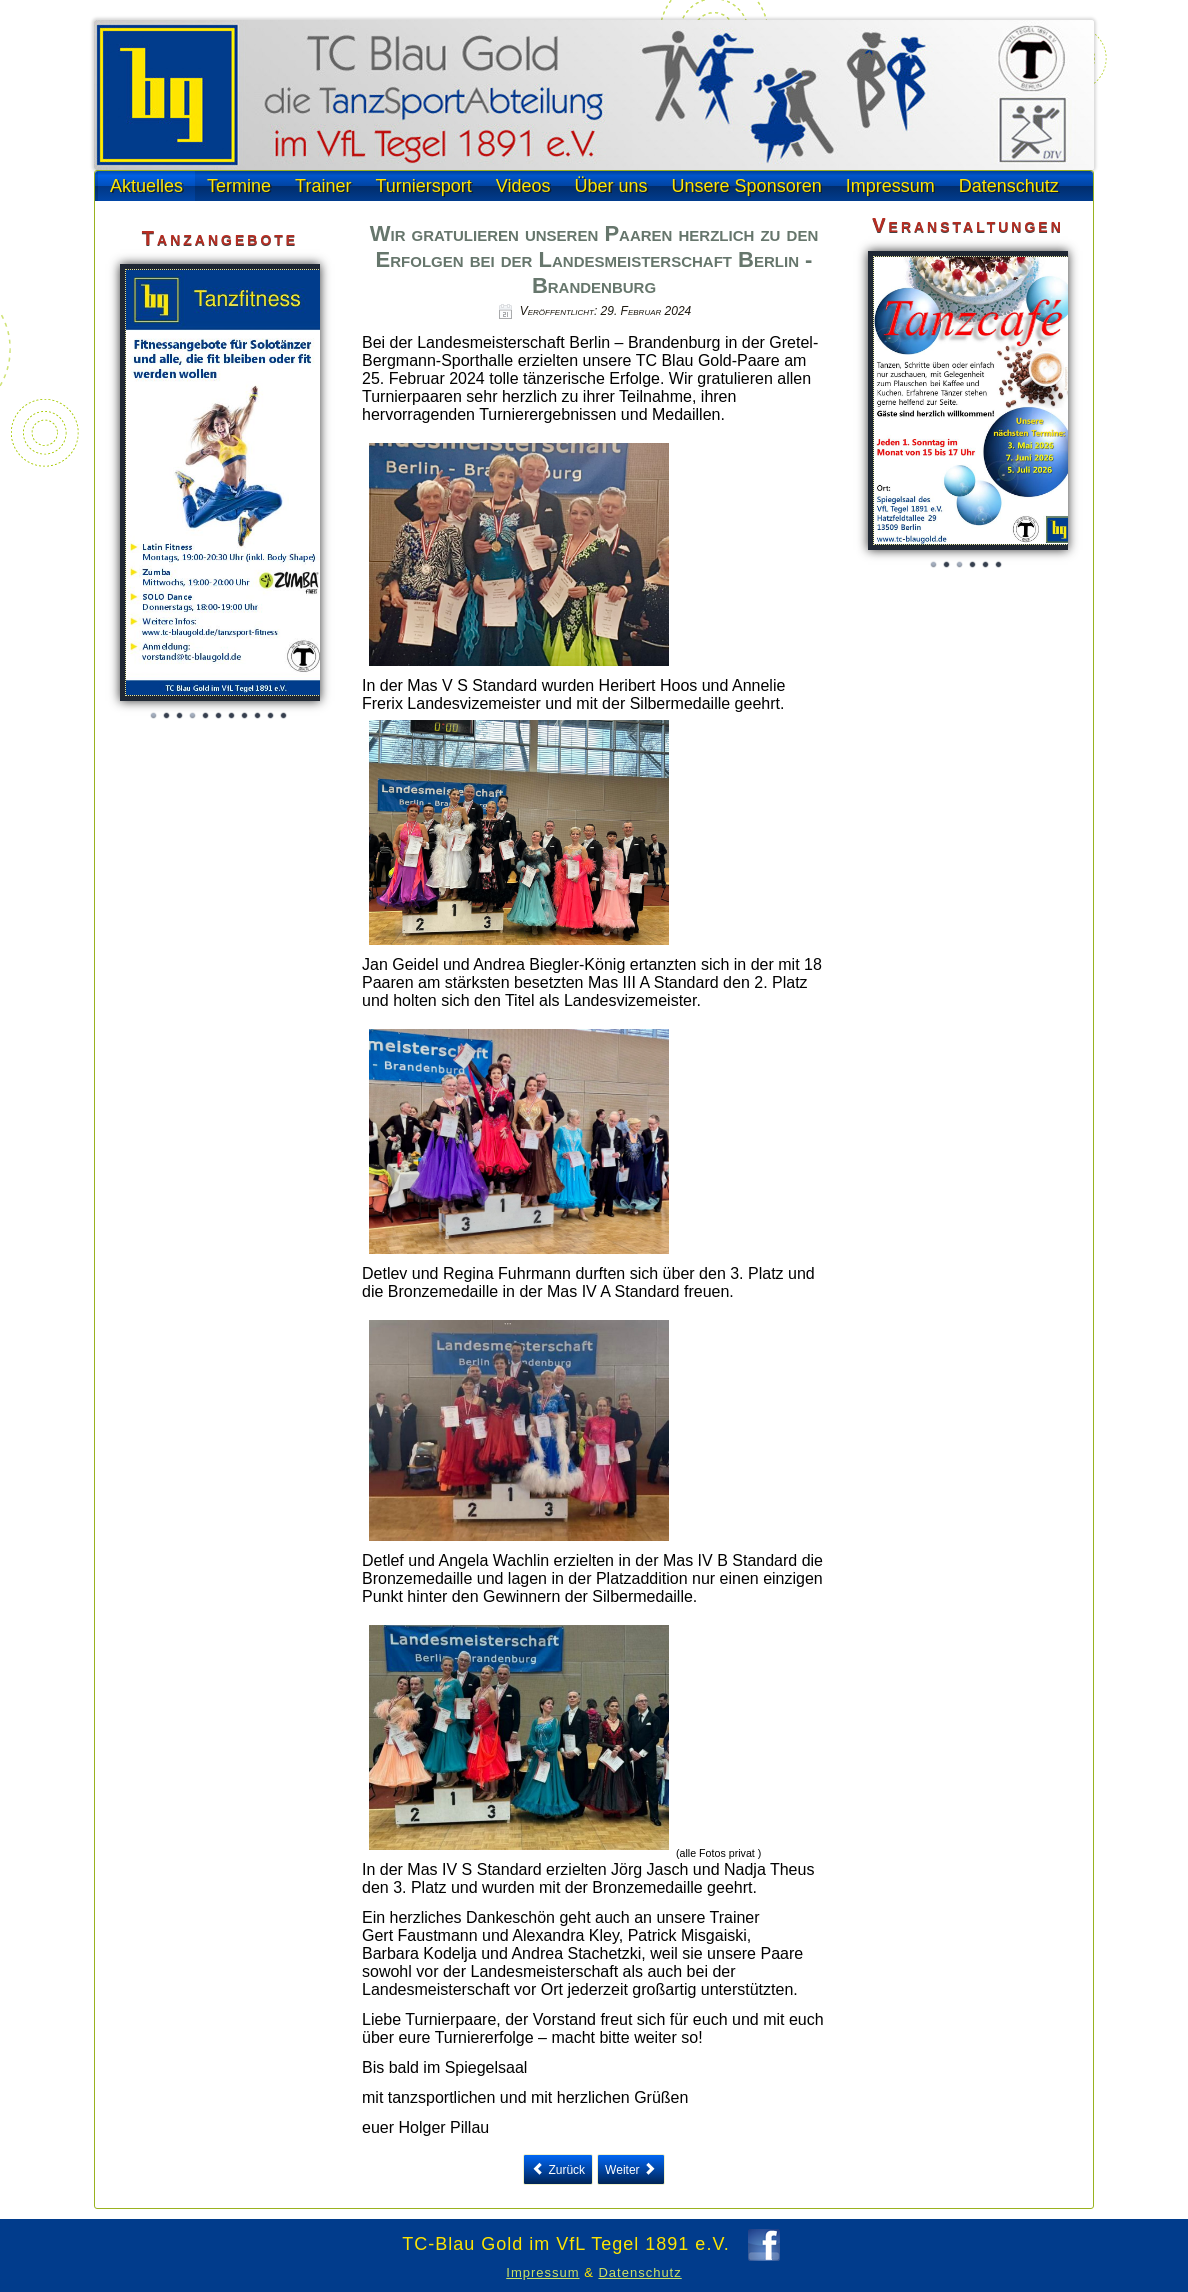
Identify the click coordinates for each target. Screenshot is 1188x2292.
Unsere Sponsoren (747, 186)
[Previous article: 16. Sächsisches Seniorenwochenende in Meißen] (558, 2169)
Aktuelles (146, 186)
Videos (523, 186)
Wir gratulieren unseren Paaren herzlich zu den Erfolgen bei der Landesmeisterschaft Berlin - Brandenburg (594, 259)
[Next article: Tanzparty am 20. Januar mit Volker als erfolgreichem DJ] (631, 2169)
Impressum (890, 186)
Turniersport (423, 186)
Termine (239, 186)
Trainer (323, 186)
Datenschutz (1009, 186)
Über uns (611, 186)
